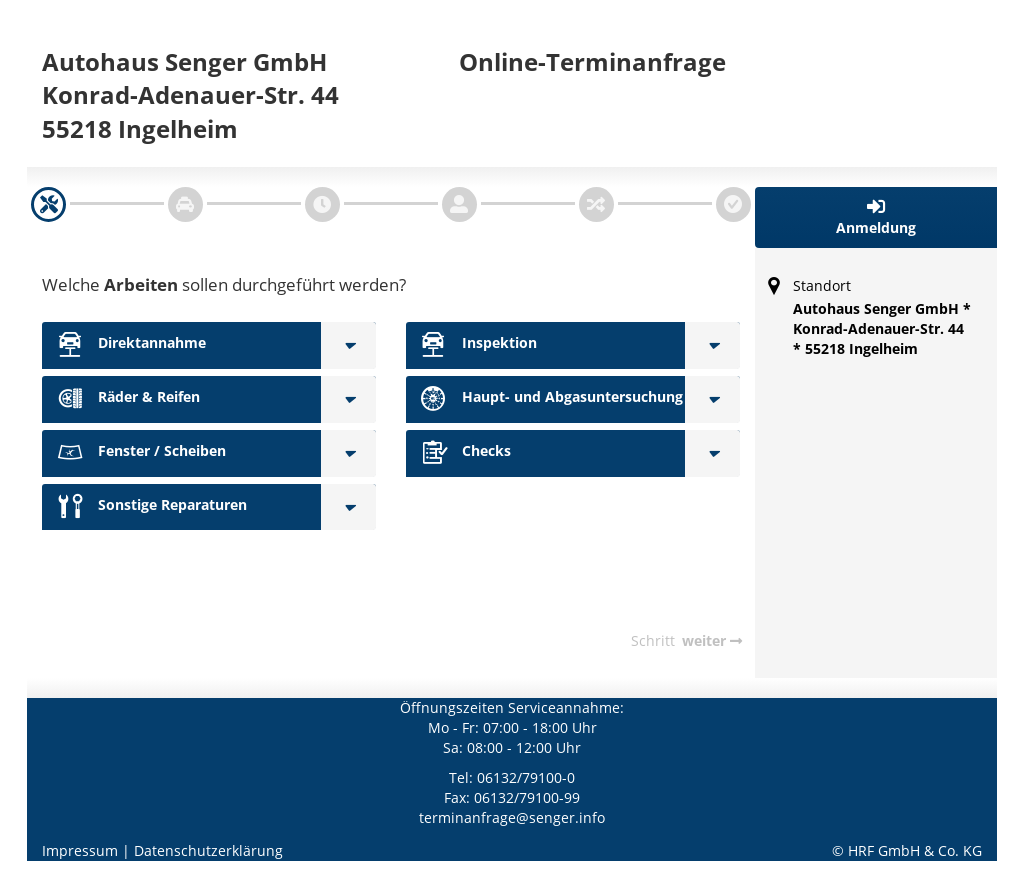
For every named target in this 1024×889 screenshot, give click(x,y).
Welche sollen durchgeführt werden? (224, 284)
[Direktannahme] (348, 345)
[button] (876, 217)
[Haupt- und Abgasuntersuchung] (712, 399)
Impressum (80, 850)
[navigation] (48, 204)
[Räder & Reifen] (348, 399)
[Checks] (712, 453)
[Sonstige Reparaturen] (348, 507)
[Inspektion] (712, 345)
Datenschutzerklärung (208, 850)
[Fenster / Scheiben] (348, 453)
